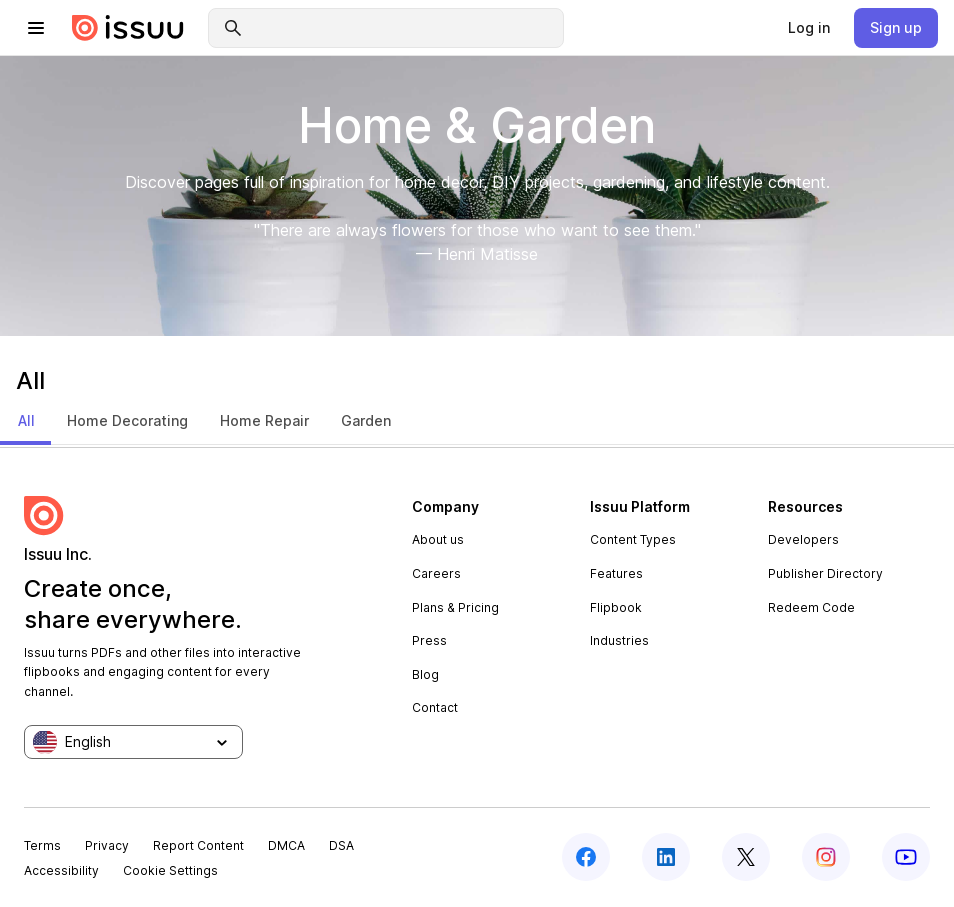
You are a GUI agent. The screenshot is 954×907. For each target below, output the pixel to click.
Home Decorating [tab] (127, 420)
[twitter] (746, 857)
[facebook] (586, 857)
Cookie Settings (170, 870)
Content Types (633, 539)
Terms (42, 845)
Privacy (107, 845)
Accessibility (61, 870)
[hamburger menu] (36, 28)
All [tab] (26, 420)
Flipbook (616, 607)
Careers (436, 573)
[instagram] (826, 857)
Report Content (198, 845)
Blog (425, 674)
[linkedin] (666, 857)
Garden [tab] (366, 420)
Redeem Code (811, 607)
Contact (435, 707)
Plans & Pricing (455, 607)
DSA (341, 845)
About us (438, 539)
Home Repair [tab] (264, 420)
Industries (619, 640)
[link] (809, 28)
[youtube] (906, 857)
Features (616, 573)
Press (429, 640)
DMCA (286, 845)
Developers (803, 539)
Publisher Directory (825, 573)
